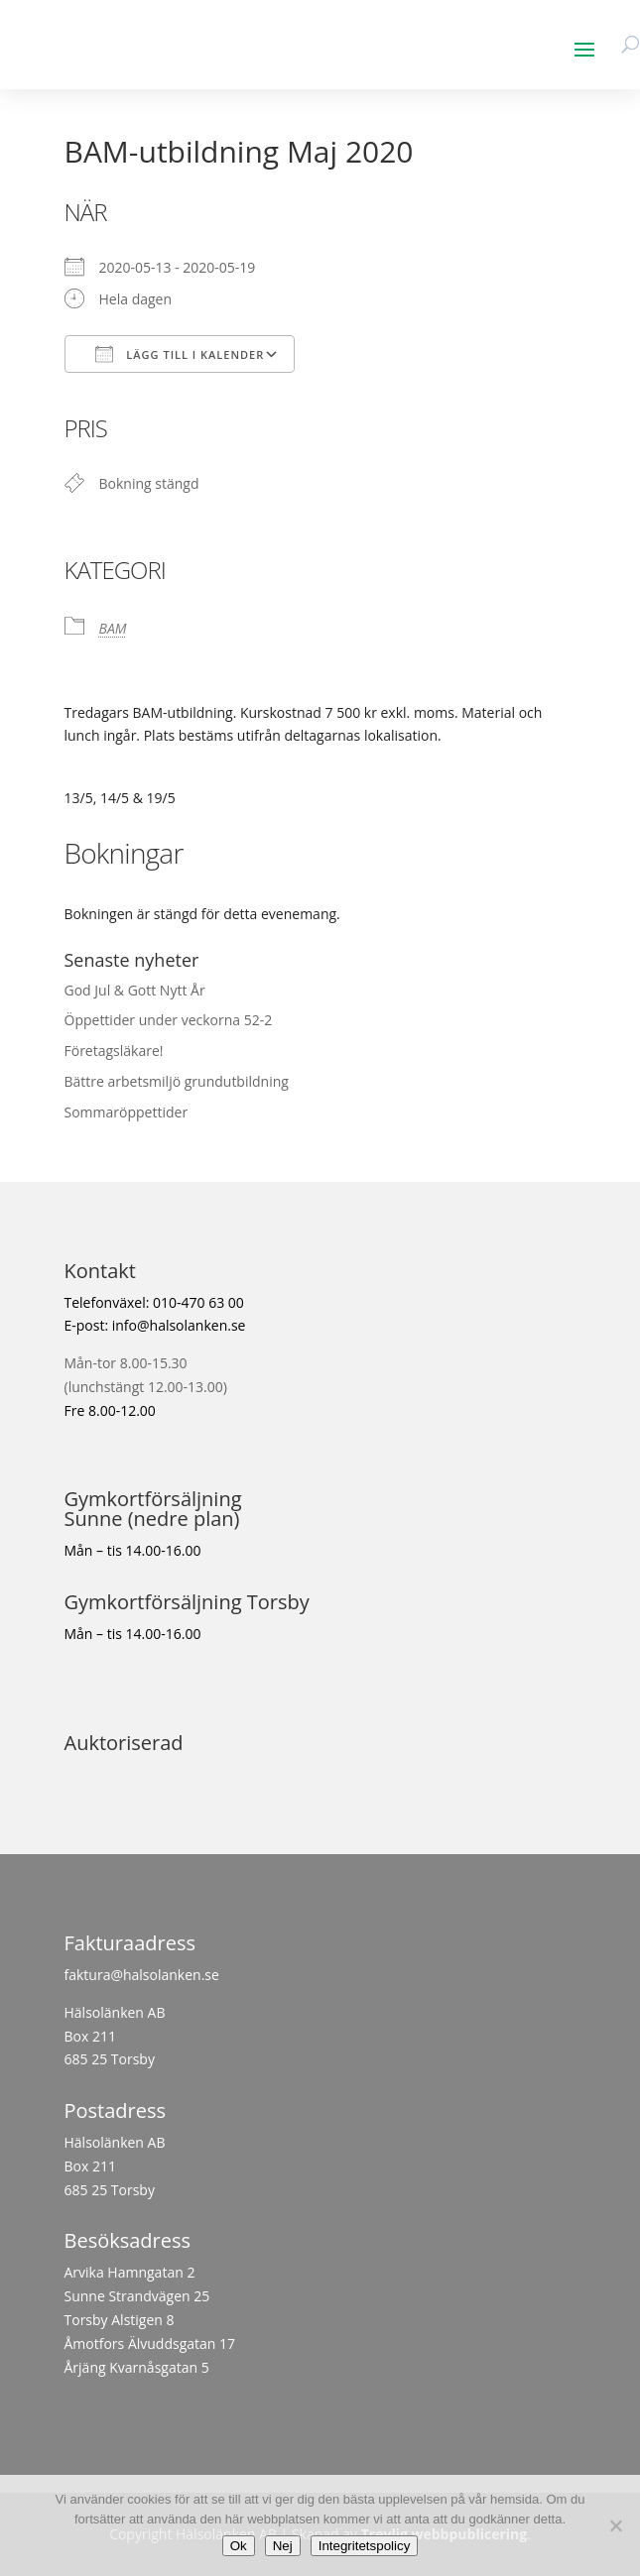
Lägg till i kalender (180, 354)
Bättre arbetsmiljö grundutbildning (176, 1081)
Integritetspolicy (365, 2545)
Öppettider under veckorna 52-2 (168, 1019)
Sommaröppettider (126, 1112)
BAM (113, 628)
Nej (283, 2545)
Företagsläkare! (114, 1050)
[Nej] (615, 2525)
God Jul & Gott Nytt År (134, 990)
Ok (238, 2545)
